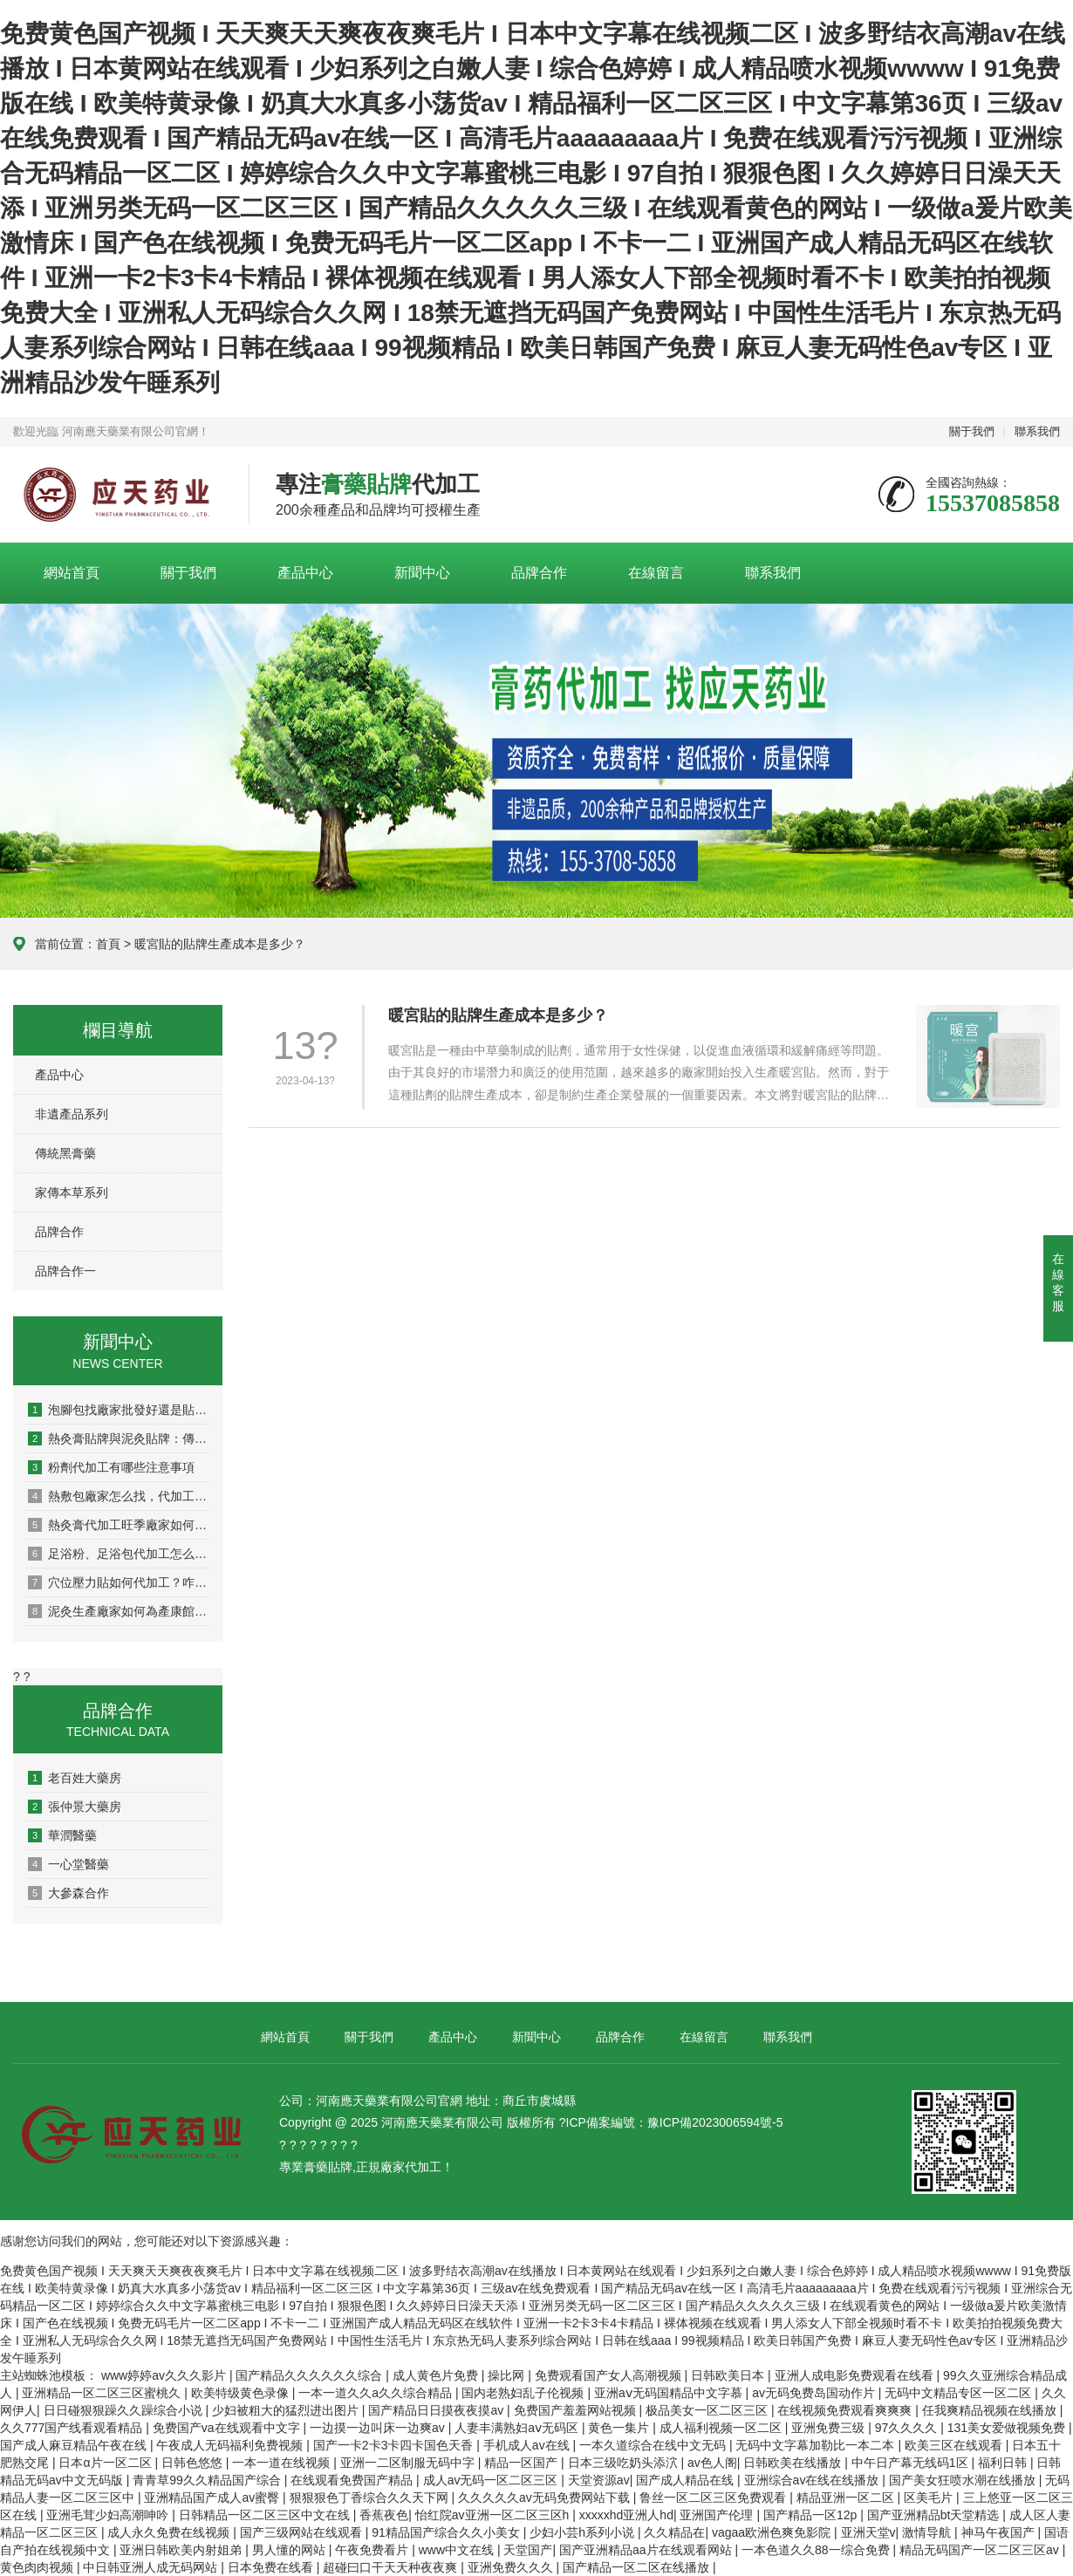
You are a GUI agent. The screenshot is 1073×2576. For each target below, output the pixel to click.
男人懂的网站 (290, 2550)
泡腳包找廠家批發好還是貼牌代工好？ (118, 1410)
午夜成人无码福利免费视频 (231, 2445)
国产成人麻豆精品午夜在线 (75, 2445)
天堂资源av (599, 2480)
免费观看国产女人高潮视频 (610, 2375)
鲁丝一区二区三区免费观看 (714, 2497)
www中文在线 (458, 2550)
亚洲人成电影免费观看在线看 (856, 2375)
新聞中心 (422, 572)
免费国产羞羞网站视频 (576, 2410)
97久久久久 (907, 2428)
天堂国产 (527, 2550)
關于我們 (971, 431)
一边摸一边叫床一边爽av (379, 2428)
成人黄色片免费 (437, 2375)
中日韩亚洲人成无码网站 (152, 2567)
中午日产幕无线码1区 (911, 2463)
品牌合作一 (65, 1271)
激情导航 (928, 2532)
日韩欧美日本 (729, 2375)
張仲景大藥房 (74, 1807)
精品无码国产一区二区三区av (981, 2550)
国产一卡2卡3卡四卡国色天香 (394, 2445)
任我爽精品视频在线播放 (991, 2410)
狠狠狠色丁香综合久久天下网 (371, 2497)
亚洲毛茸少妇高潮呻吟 (109, 2515)
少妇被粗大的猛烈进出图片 (287, 2410)
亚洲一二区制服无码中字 (409, 2463)
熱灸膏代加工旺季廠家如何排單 (118, 1525)
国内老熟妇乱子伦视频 (524, 2393)
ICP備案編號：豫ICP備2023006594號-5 (674, 2122)
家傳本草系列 (71, 1192)
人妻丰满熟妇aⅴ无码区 (518, 2428)
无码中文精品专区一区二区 (960, 2393)
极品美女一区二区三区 (708, 2410)
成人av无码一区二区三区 (492, 2480)
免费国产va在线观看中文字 (228, 2428)
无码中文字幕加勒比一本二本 (816, 2445)
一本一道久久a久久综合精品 (376, 2393)
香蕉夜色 (383, 2515)
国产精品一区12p (811, 2515)
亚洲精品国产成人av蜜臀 (213, 2497)
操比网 (508, 2375)
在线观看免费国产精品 (353, 2480)
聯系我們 (1037, 431)
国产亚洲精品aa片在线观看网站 (647, 2550)
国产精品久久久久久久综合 (311, 2375)
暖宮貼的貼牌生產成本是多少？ (498, 1015)
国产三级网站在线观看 (303, 2532)
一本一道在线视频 (282, 2463)
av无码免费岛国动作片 (815, 2393)
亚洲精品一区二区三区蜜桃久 (103, 2393)
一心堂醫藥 (68, 1864)
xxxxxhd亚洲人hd (626, 2515)
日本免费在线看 (272, 2567)
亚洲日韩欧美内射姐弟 (182, 2550)
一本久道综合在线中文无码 (654, 2445)
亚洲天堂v (868, 2532)
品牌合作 (539, 572)
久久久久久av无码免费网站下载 (545, 2497)
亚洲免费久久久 (512, 2567)
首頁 (108, 944)
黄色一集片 (620, 2428)
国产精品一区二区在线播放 (638, 2567)
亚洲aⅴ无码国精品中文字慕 (670, 2393)
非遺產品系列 (71, 1114)
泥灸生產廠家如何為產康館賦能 (118, 1611)
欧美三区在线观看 (955, 2445)
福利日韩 (1004, 2463)
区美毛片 (930, 2497)
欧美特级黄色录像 (241, 2393)
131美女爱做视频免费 (1008, 2428)
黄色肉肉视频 (38, 2567)
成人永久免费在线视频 (170, 2532)
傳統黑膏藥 (65, 1153)
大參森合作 (68, 1893)
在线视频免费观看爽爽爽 (846, 2410)
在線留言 (656, 572)
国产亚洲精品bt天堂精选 (935, 2515)
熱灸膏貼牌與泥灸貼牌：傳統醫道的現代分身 (118, 1438)
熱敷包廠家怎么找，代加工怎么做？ (118, 1496)
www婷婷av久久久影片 (165, 2375)
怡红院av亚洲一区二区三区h (493, 2515)
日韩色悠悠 (193, 2463)
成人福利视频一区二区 (722, 2428)
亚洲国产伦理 (718, 2515)
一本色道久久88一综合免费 (817, 2550)
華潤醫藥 (62, 1835)
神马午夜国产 (999, 2532)
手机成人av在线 (528, 2445)
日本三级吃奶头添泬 (624, 2463)
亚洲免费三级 (829, 2428)
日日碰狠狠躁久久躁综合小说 (125, 2410)
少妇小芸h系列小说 (584, 2532)
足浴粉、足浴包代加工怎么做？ (118, 1554)
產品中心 (305, 572)
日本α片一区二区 (106, 2463)
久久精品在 (674, 2532)
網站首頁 (71, 572)
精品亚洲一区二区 (847, 2497)
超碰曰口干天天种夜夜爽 (392, 2567)
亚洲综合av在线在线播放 (813, 2480)
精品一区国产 (522, 2463)
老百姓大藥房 (74, 1778)
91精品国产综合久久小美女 (447, 2532)
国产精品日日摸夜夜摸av (437, 2410)
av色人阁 (712, 2463)
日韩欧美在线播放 (793, 2463)
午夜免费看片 (373, 2550)
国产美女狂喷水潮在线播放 (964, 2480)
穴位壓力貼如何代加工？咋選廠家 (118, 1582)
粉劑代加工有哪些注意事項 (111, 1467)
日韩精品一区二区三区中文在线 (266, 2515)
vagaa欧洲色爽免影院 (773, 2532)
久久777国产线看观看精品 (73, 2428)
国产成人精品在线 (686, 2480)
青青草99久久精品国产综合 (208, 2480)
